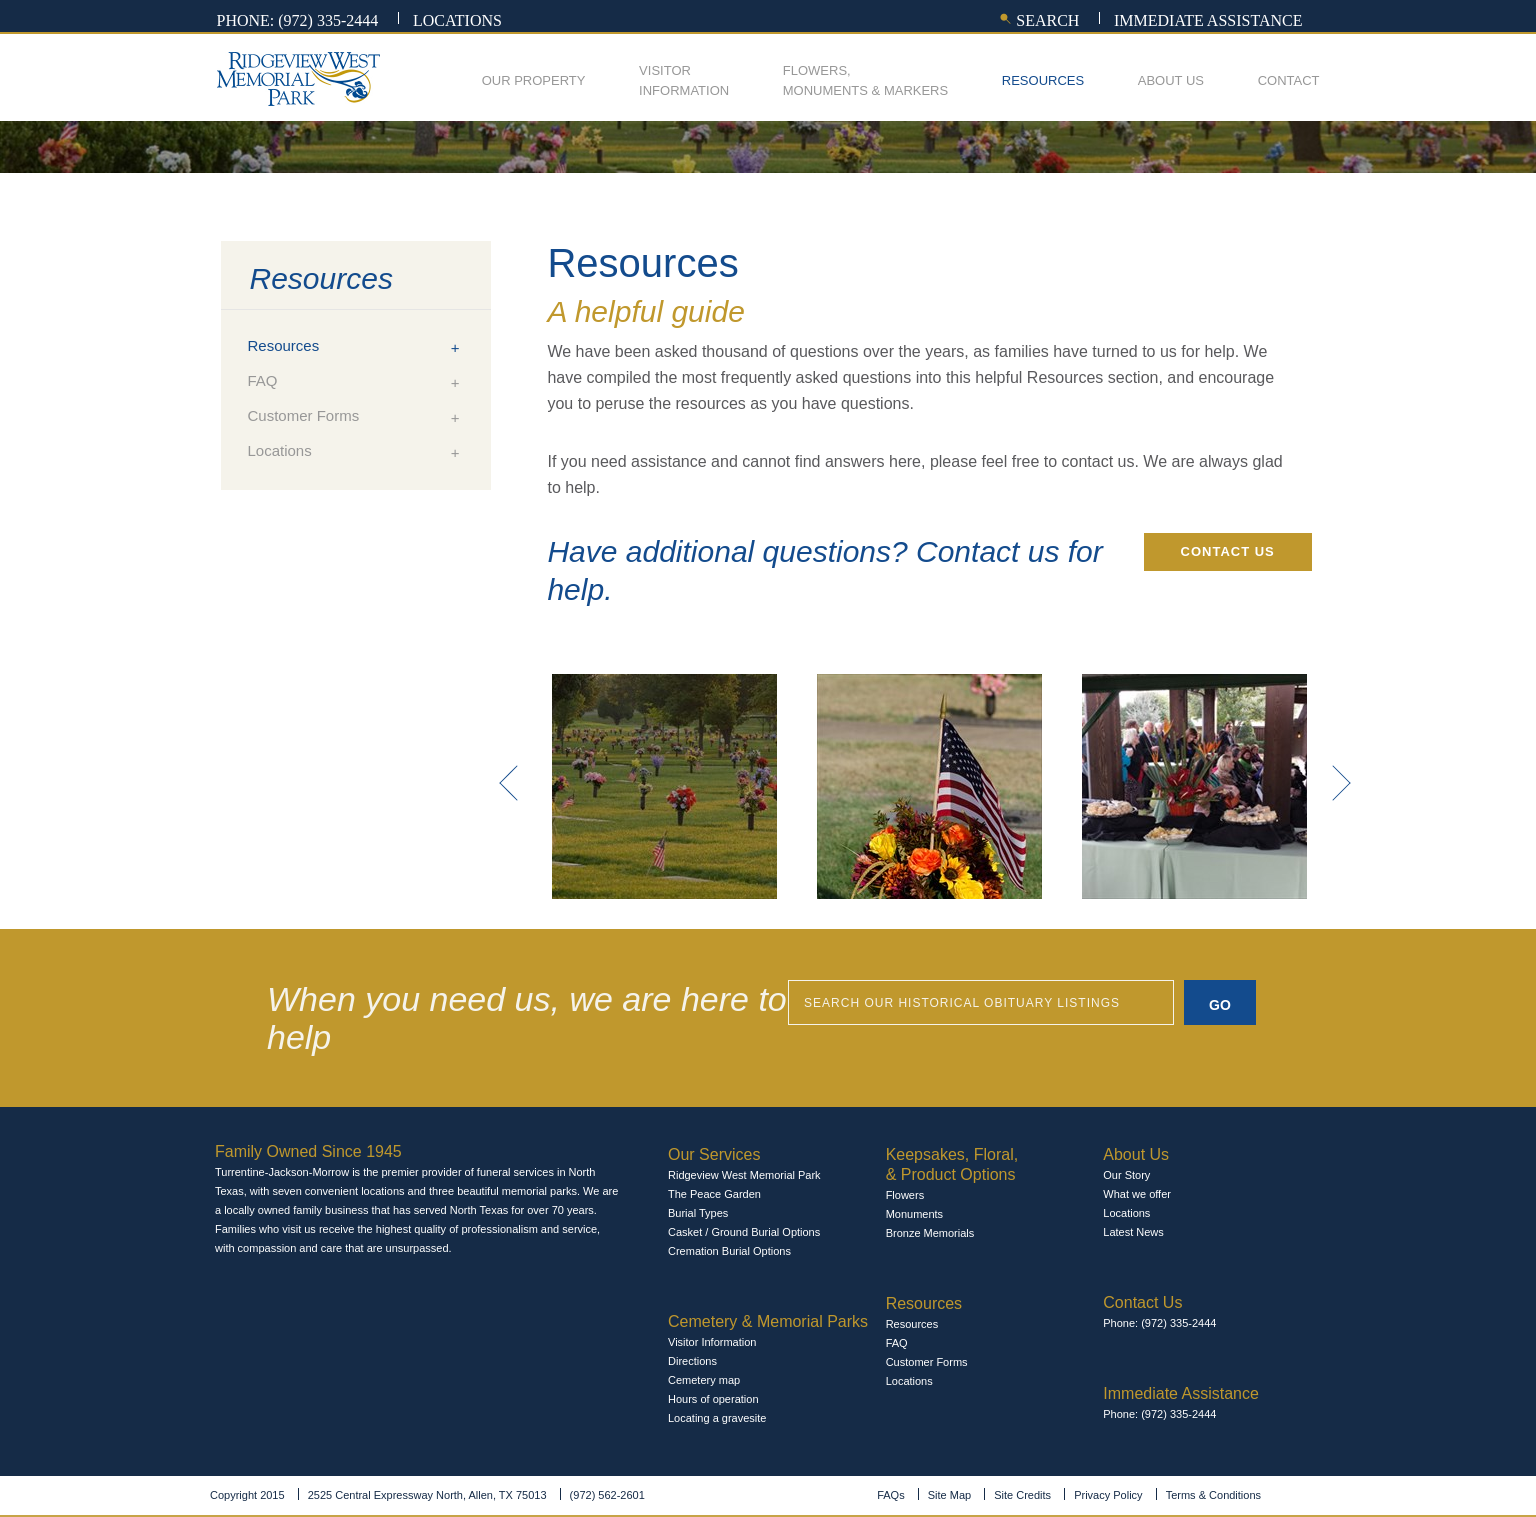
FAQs (891, 1495)
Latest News (1133, 1232)
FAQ (263, 380)
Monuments (914, 1214)
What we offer (1137, 1194)
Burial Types (698, 1213)
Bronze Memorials (930, 1233)
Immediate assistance (1208, 20)
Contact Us (1228, 551)
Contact (1289, 80)
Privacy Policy (1108, 1495)
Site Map (949, 1495)
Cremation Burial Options (729, 1251)
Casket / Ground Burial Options (744, 1232)
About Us (1171, 80)
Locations (457, 20)
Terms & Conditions (1213, 1495)
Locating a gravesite (717, 1418)
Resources (1043, 80)
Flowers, (865, 82)
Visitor (684, 82)
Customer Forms (304, 415)
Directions (692, 1361)
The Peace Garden (714, 1194)
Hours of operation (713, 1399)
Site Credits (1022, 1495)
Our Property (534, 80)
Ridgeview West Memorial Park (744, 1175)
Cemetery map (704, 1380)
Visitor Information (712, 1342)
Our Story (1126, 1175)
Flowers (905, 1195)
